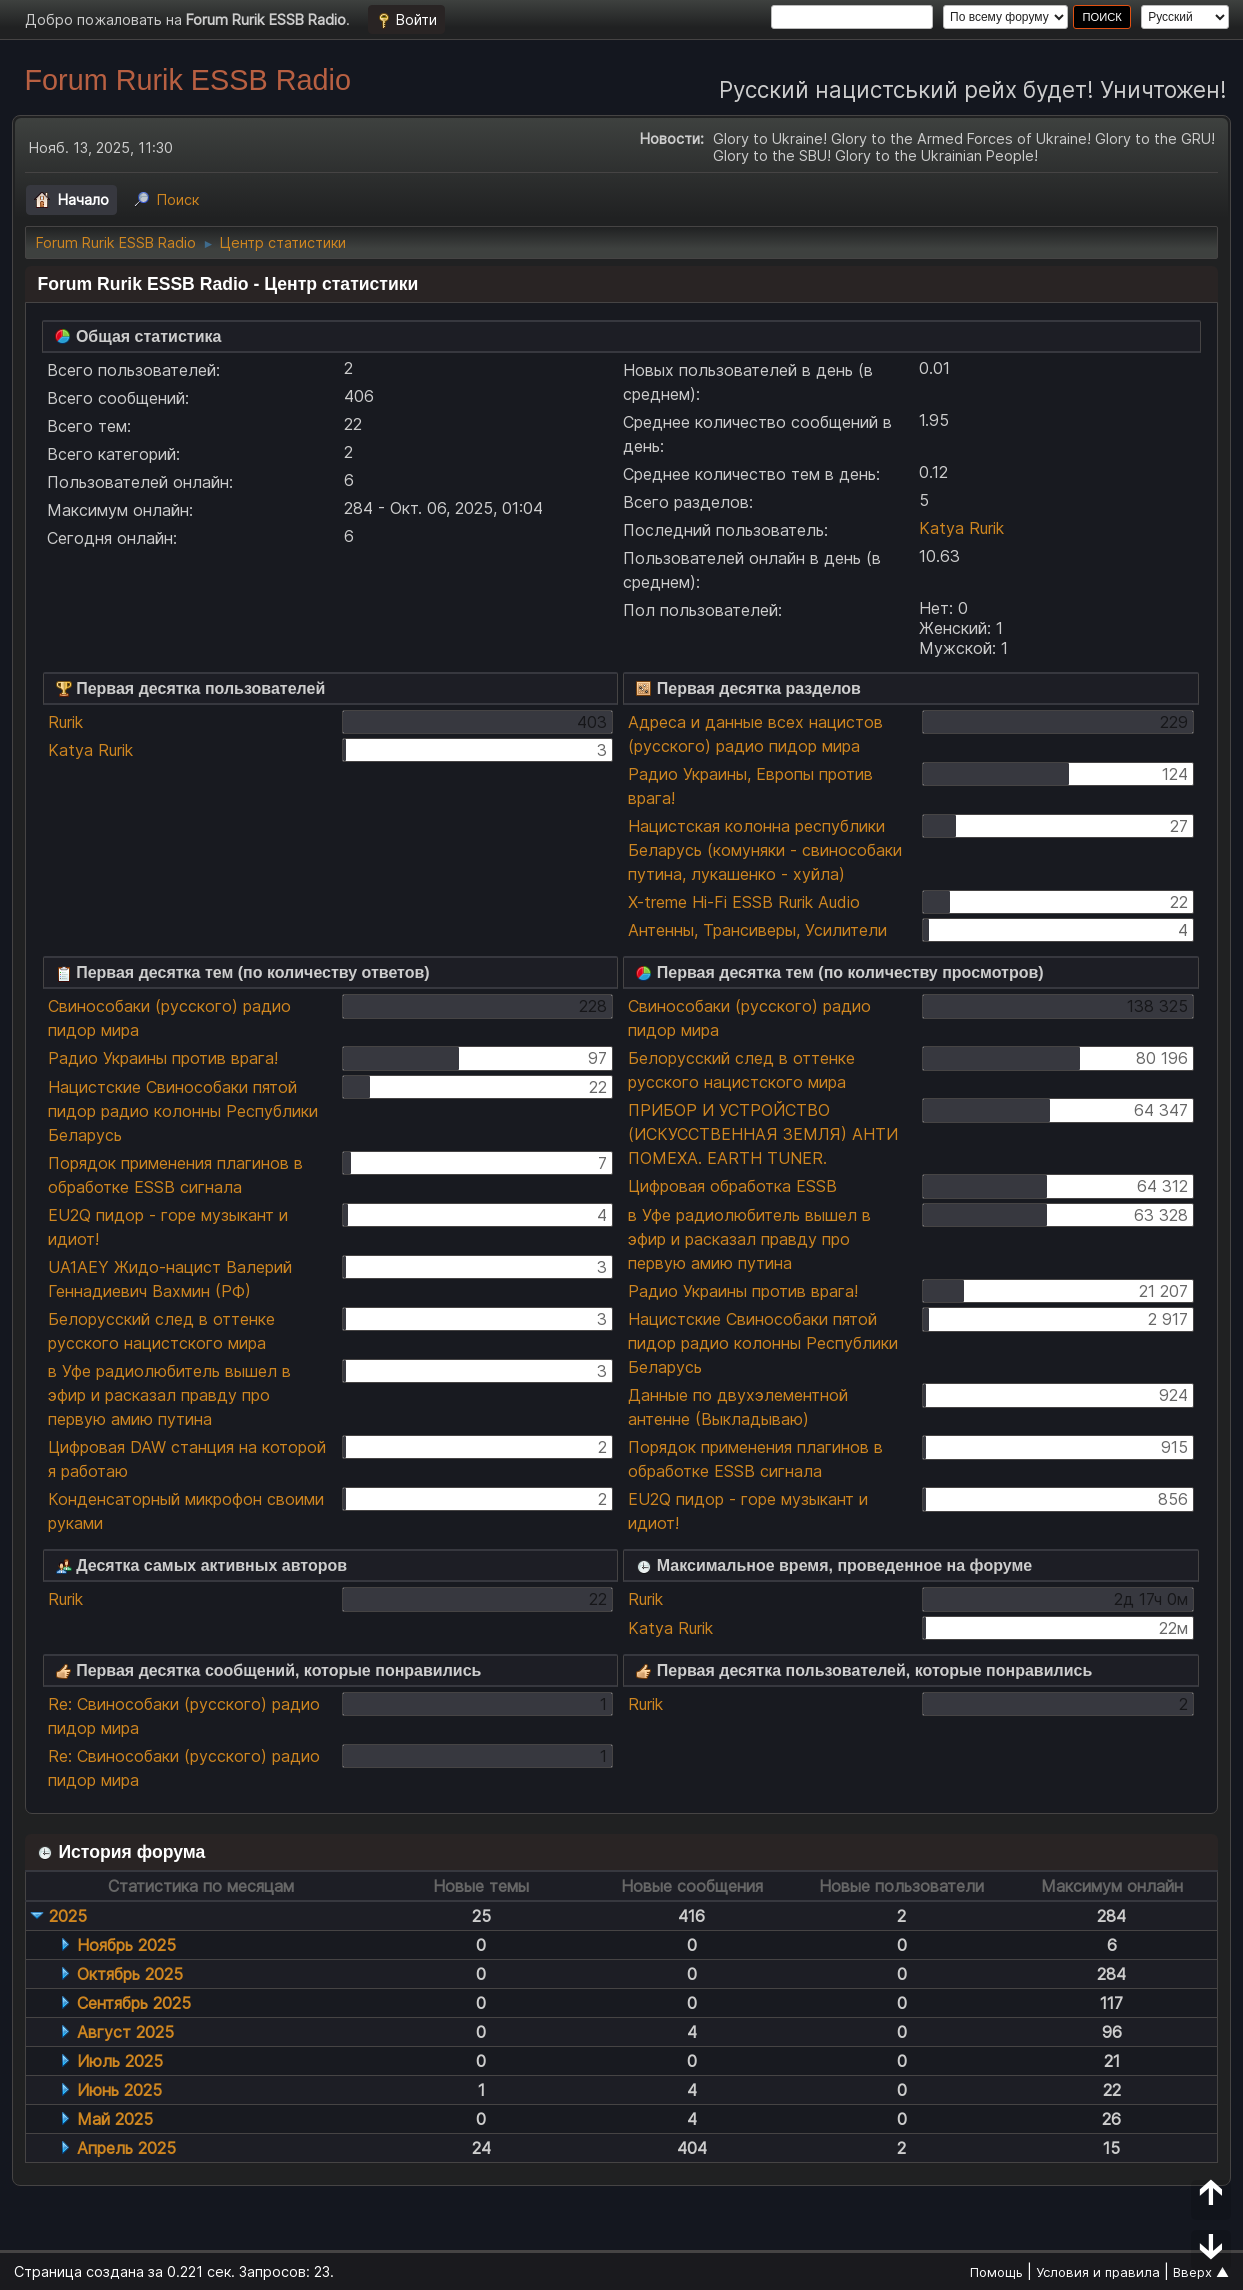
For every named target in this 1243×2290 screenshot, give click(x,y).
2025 (68, 1916)
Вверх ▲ (1201, 2272)
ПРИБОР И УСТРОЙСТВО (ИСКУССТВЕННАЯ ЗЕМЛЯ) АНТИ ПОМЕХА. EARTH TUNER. (763, 1134)
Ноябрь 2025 (126, 1945)
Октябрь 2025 (130, 1974)
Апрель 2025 (126, 2148)
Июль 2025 (120, 2061)
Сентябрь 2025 (134, 2003)
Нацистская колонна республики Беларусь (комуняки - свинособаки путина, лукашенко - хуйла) (765, 850)
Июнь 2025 (119, 2090)
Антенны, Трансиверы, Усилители (757, 930)
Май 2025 (115, 2119)
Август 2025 (125, 2032)
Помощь (996, 2272)
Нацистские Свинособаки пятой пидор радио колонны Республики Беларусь (183, 1111)
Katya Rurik (961, 528)
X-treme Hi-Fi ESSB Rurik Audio (744, 902)
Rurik (65, 722)
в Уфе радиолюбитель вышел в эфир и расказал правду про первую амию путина (169, 1395)
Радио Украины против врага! (163, 1058)
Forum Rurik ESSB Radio (187, 80)
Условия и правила (1098, 2272)
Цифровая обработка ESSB (732, 1186)
